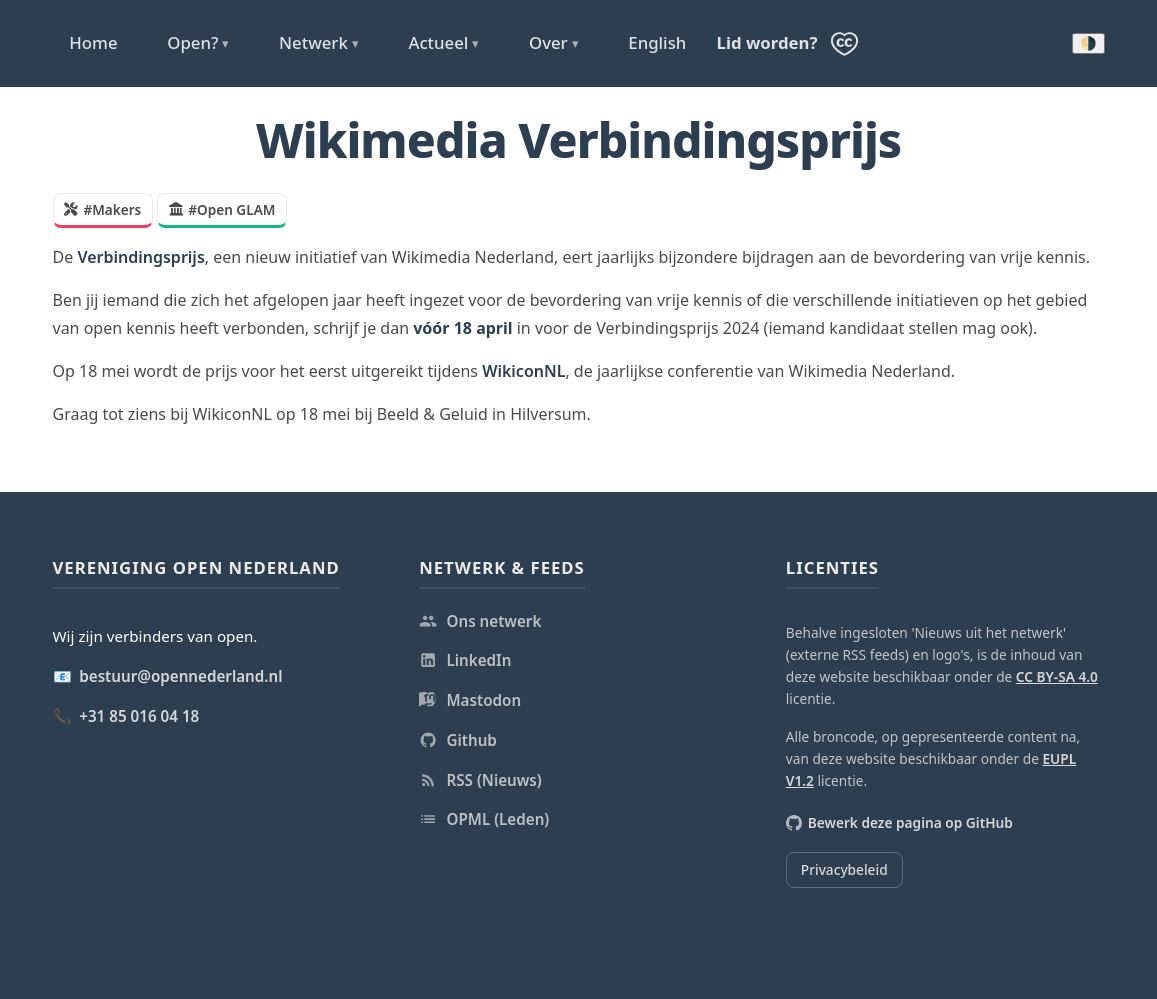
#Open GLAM (222, 209)
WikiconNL (523, 371)
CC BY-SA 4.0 (1057, 676)
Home (93, 42)
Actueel (443, 43)
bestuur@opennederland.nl (180, 676)
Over (554, 43)
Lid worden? (767, 42)
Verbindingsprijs (140, 257)
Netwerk (319, 43)
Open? (198, 43)
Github (458, 740)
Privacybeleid (844, 869)
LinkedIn (465, 660)
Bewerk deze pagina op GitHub (899, 822)
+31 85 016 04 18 (139, 716)
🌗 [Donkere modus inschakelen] (1088, 43)
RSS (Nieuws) (480, 780)
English (657, 42)
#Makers (102, 209)
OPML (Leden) (484, 819)
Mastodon (470, 700)
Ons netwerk (480, 621)
